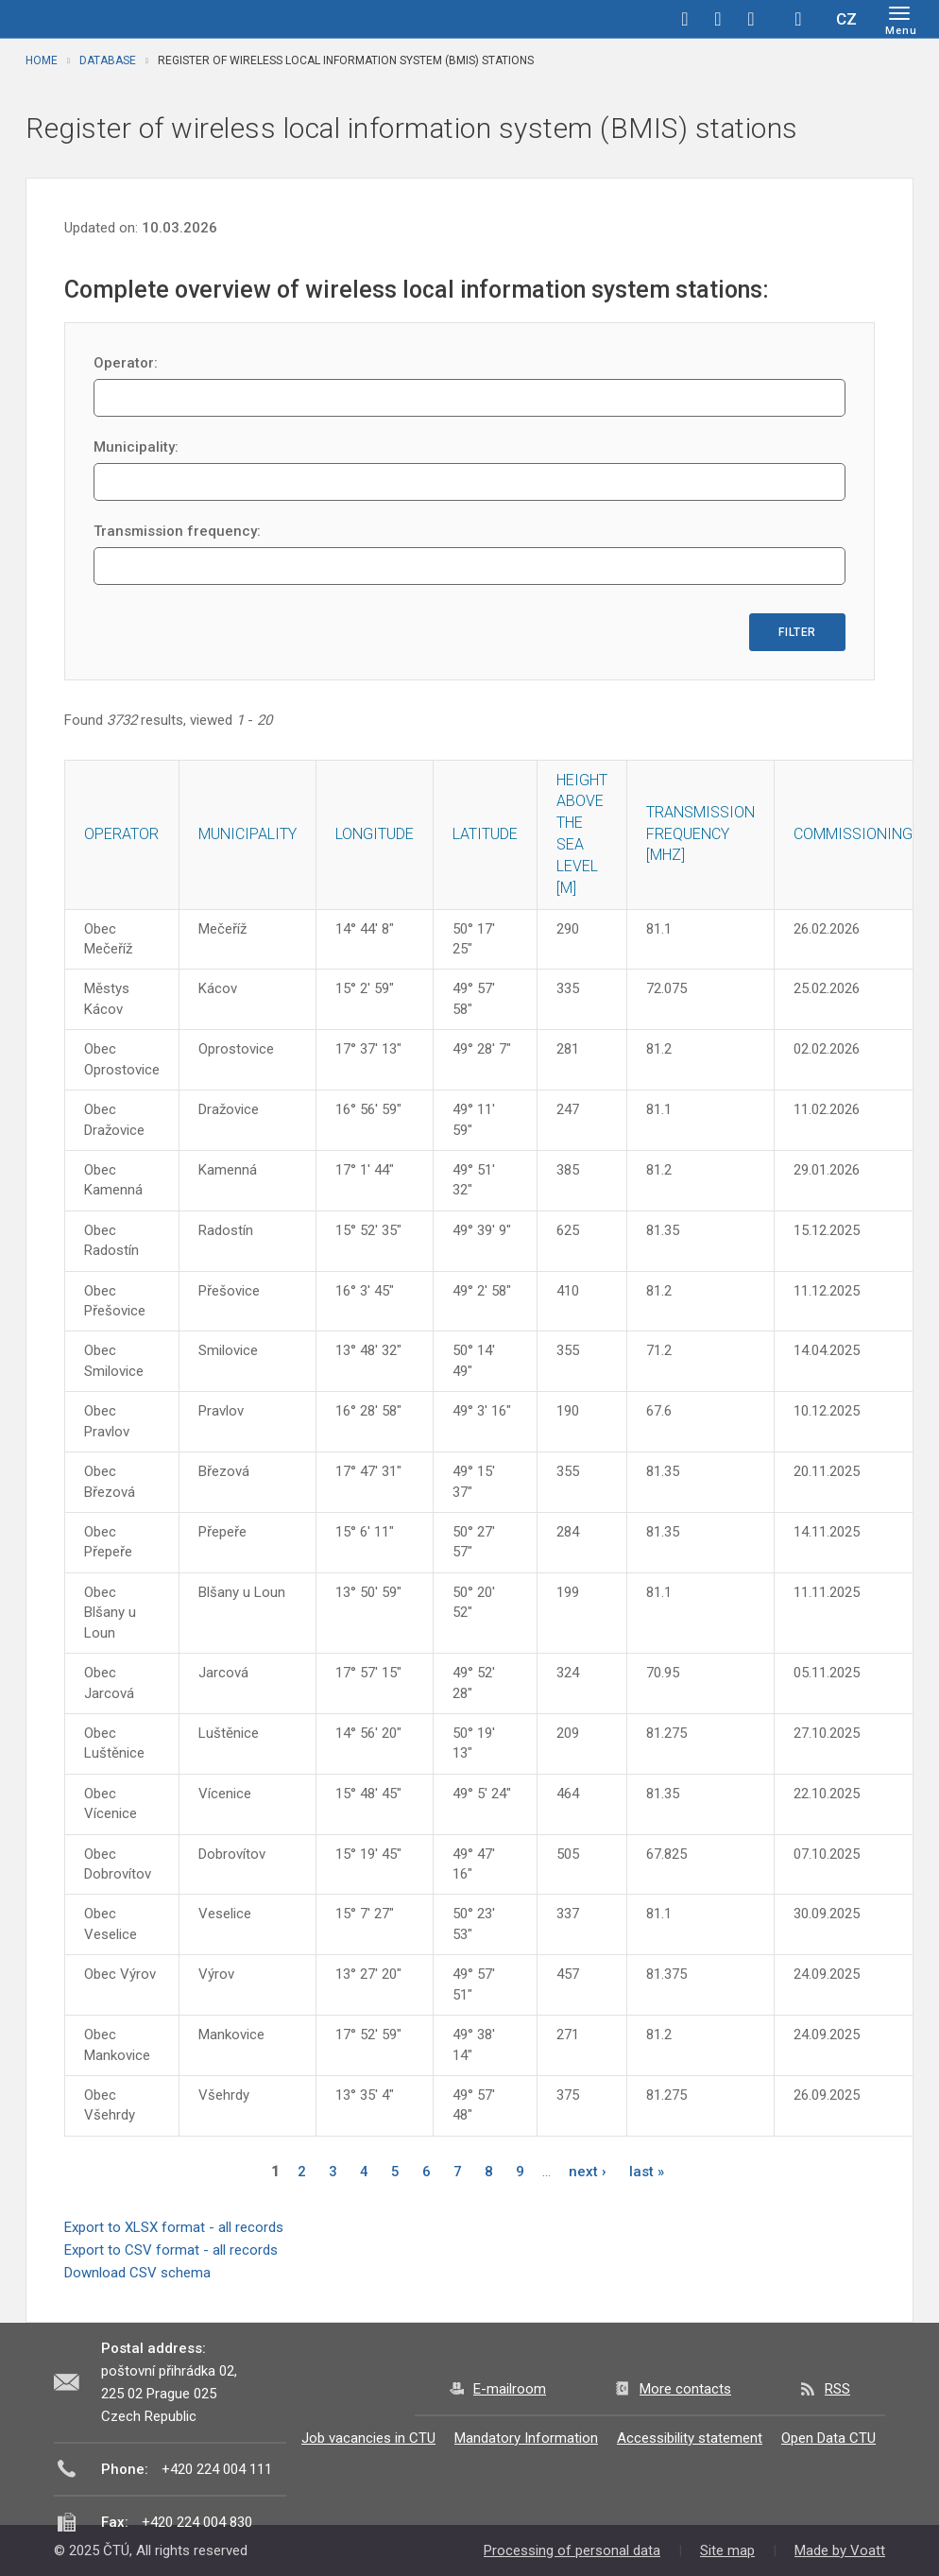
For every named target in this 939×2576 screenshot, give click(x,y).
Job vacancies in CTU (368, 2438)
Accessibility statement (689, 2438)
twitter (718, 18)
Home (42, 60)
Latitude (485, 834)
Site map (727, 2550)
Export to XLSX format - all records (173, 2227)
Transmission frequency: (177, 531)
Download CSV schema (137, 2272)
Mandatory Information (526, 2438)
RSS (837, 2388)
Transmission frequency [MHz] (700, 834)
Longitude (374, 834)
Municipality (247, 834)
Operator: (126, 362)
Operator (121, 834)
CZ (846, 18)
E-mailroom (509, 2388)
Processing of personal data (572, 2550)
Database (107, 60)
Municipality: (136, 446)
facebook (684, 18)
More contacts (685, 2388)
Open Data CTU (828, 2438)
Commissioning (853, 834)
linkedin (751, 18)
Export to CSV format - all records (171, 2249)
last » (646, 2171)
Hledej (798, 18)
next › (587, 2171)
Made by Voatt (839, 2550)
